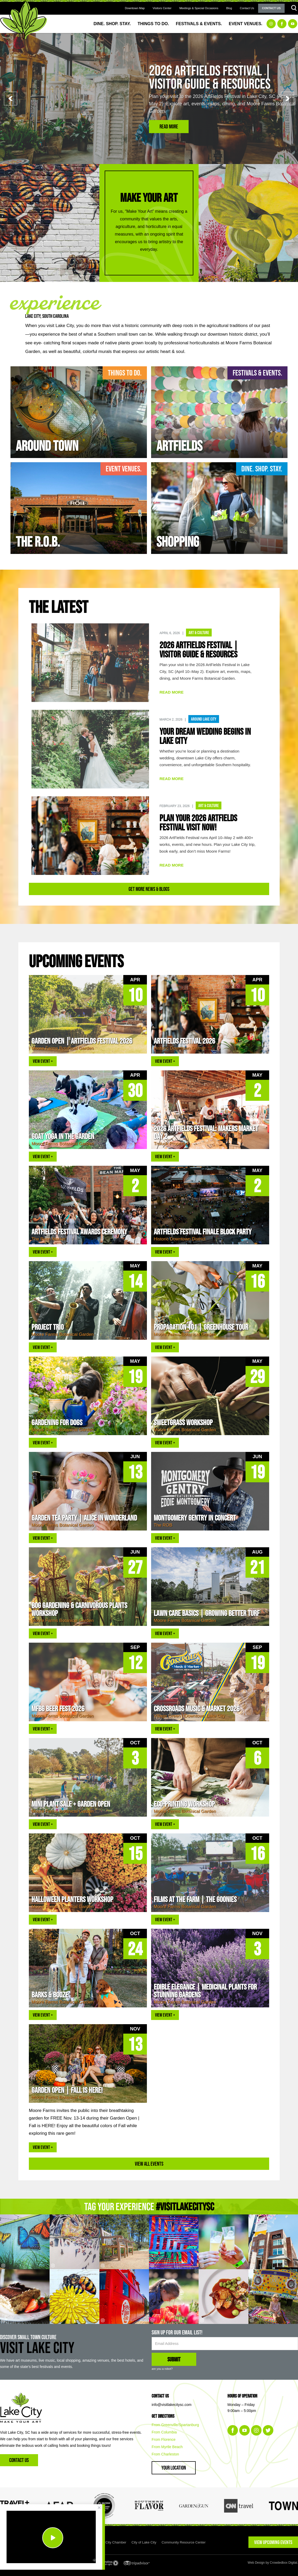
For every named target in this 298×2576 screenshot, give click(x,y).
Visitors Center (162, 8)
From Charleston (165, 2454)
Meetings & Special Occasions (199, 8)
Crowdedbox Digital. (284, 2562)
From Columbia (164, 2432)
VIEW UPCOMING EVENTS (273, 2542)
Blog (229, 8)
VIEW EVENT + (43, 1061)
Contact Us (247, 8)
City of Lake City (143, 2542)
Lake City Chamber (111, 2542)
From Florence (163, 2439)
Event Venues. (245, 23)
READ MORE (171, 692)
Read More (168, 126)
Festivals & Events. (199, 23)
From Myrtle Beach (167, 2447)
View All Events (149, 2164)
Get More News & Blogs (149, 889)
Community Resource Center (184, 2542)
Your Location (173, 2468)
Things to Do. (153, 23)
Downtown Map (135, 8)
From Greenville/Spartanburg (175, 2425)
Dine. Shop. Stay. (112, 23)
